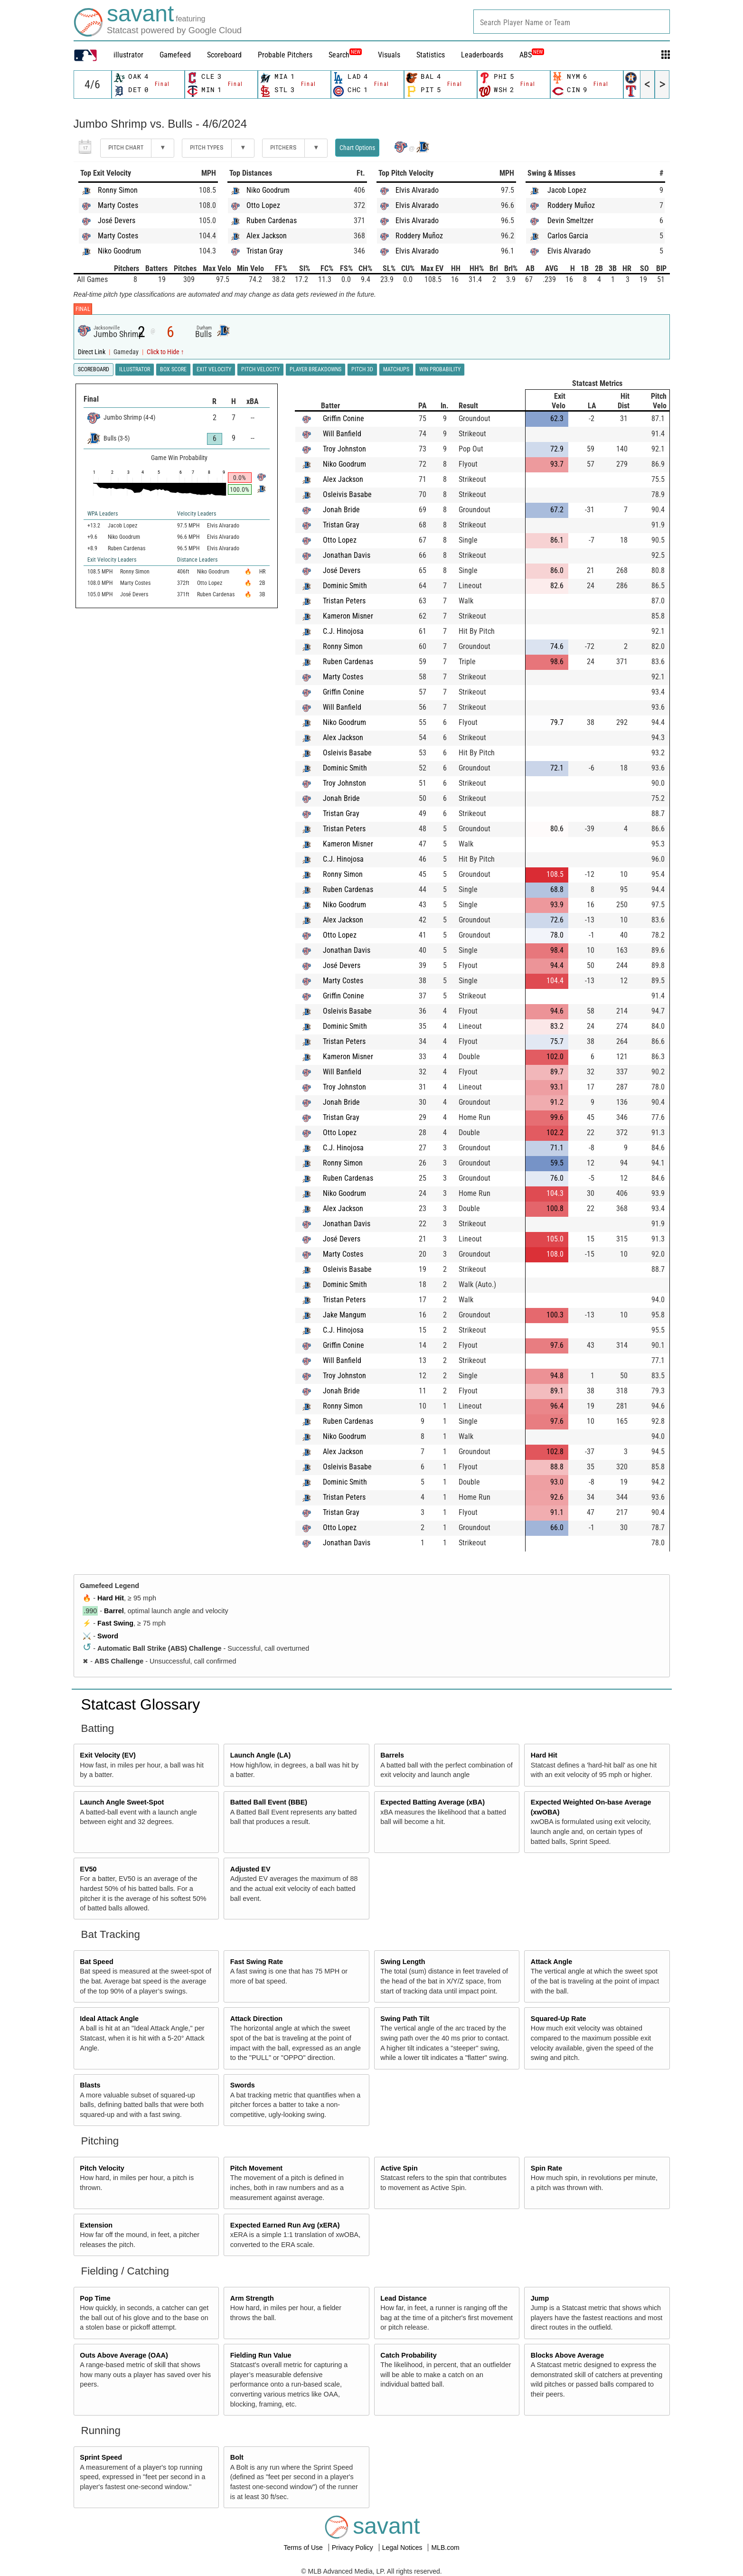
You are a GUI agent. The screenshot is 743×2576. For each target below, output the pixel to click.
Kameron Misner (348, 615)
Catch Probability (408, 2355)
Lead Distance (403, 2298)
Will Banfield (342, 433)
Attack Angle (551, 1961)
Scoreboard (224, 54)
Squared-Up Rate (558, 2018)
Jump (540, 2298)
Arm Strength (252, 2298)
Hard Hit (110, 1598)
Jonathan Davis (346, 555)
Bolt (237, 2457)
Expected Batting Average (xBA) (432, 1802)
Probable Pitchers (285, 54)
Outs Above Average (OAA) (124, 2355)
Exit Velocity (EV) (108, 1755)
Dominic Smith (345, 585)
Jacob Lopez (566, 190)
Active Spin (398, 2168)
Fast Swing (115, 1623)
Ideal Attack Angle (109, 2018)
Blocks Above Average (567, 2355)
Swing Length (402, 1961)
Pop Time (95, 2298)
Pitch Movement (256, 2168)
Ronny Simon (118, 190)
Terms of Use (303, 2547)
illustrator (128, 54)
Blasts (90, 2085)
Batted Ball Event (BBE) (268, 1802)
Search (345, 54)
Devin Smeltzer (570, 220)
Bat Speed (96, 1961)
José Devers (116, 220)
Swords (242, 2085)
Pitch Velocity (102, 2168)
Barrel (114, 1611)
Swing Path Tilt (404, 2018)
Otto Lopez (263, 205)
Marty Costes (118, 205)
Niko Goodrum (119, 250)
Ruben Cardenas (271, 220)
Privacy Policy (353, 2547)
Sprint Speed (101, 2457)
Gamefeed (175, 54)
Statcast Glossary (140, 1704)
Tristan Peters (344, 600)
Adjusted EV (250, 1869)
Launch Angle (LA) (260, 1755)
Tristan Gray (264, 250)
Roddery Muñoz (419, 235)
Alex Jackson (266, 235)
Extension (96, 2225)
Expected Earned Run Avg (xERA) (285, 2225)
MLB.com (445, 2547)
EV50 (88, 1869)
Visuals (389, 54)
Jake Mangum (344, 1314)
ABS (531, 54)
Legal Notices (403, 2547)
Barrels (392, 1755)
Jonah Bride (341, 509)
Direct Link (92, 352)
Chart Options (357, 147)
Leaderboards (482, 54)
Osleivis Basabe (347, 494)
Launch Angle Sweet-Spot (122, 1802)
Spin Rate (546, 2168)
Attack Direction (256, 2018)
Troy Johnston (344, 448)
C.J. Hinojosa (343, 631)
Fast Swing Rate (256, 1961)
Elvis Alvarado (417, 190)
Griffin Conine (343, 418)
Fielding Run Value (261, 2355)
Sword (107, 1636)
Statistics (430, 54)
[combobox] (571, 21)
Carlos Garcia (567, 235)
